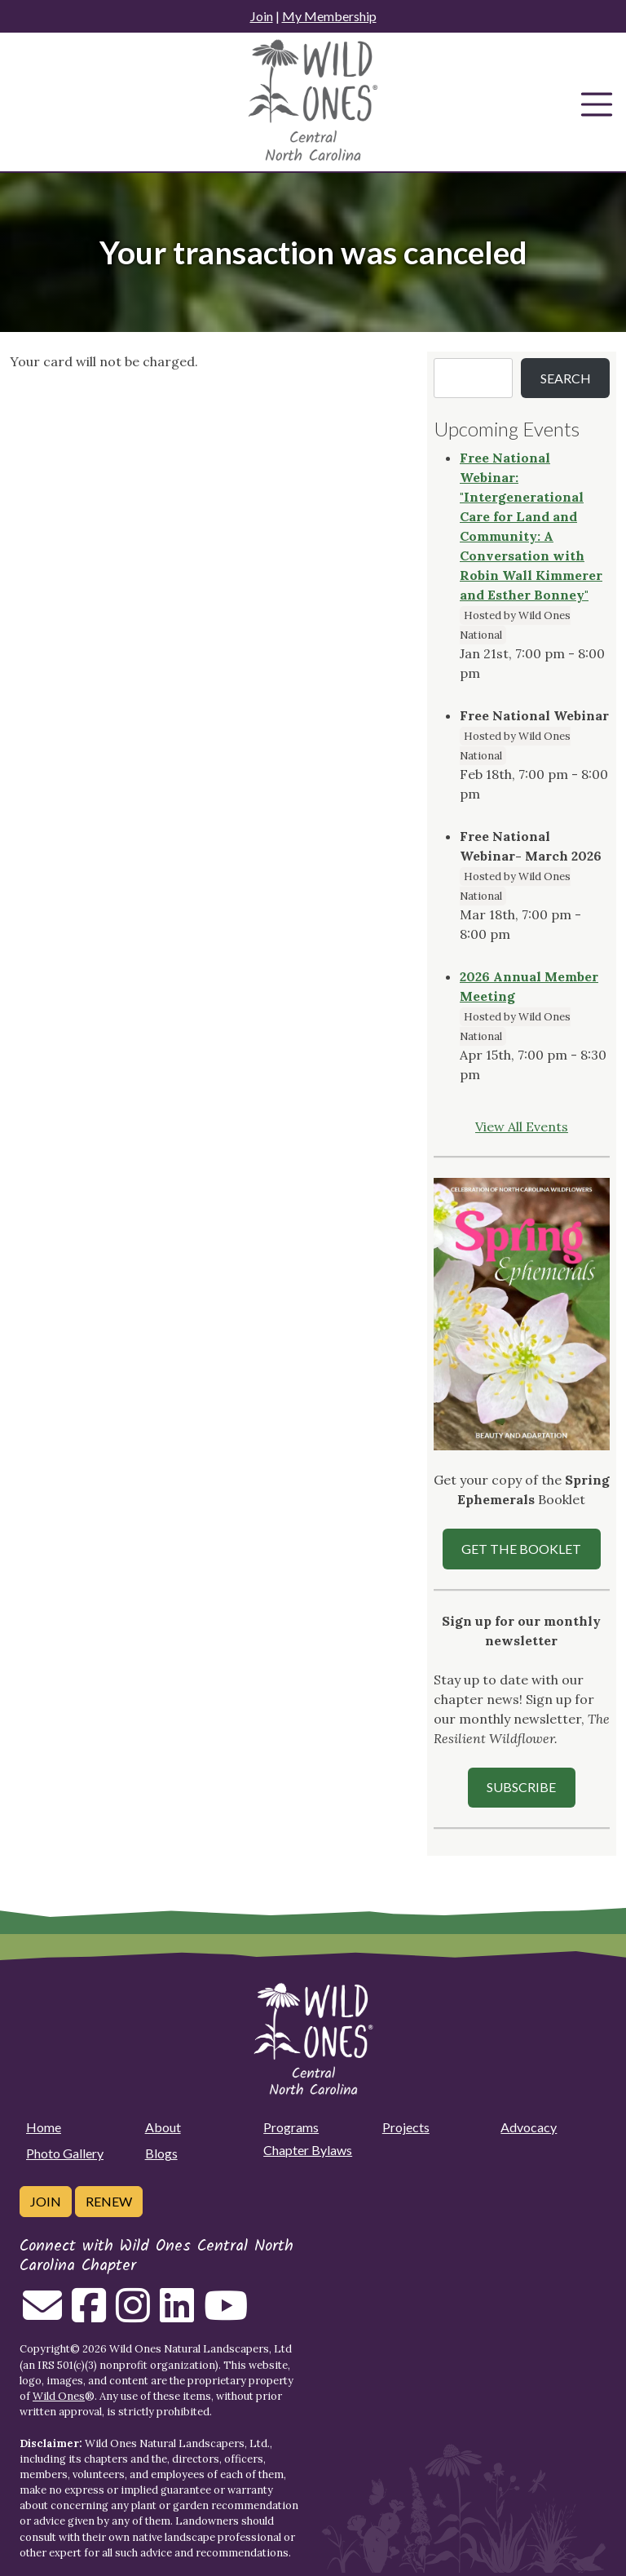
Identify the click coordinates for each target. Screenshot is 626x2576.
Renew (109, 2201)
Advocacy (528, 2127)
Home (43, 2127)
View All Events (521, 1126)
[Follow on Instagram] (132, 2315)
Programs (291, 2127)
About (163, 2127)
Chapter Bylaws (307, 2150)
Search (565, 378)
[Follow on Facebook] (88, 2315)
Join (261, 16)
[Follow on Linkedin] (176, 2315)
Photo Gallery (65, 2153)
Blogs (161, 2153)
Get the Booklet (521, 1548)
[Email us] (42, 2315)
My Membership (329, 16)
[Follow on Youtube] (226, 2315)
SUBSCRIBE (521, 1787)
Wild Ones (59, 2396)
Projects (406, 2127)
